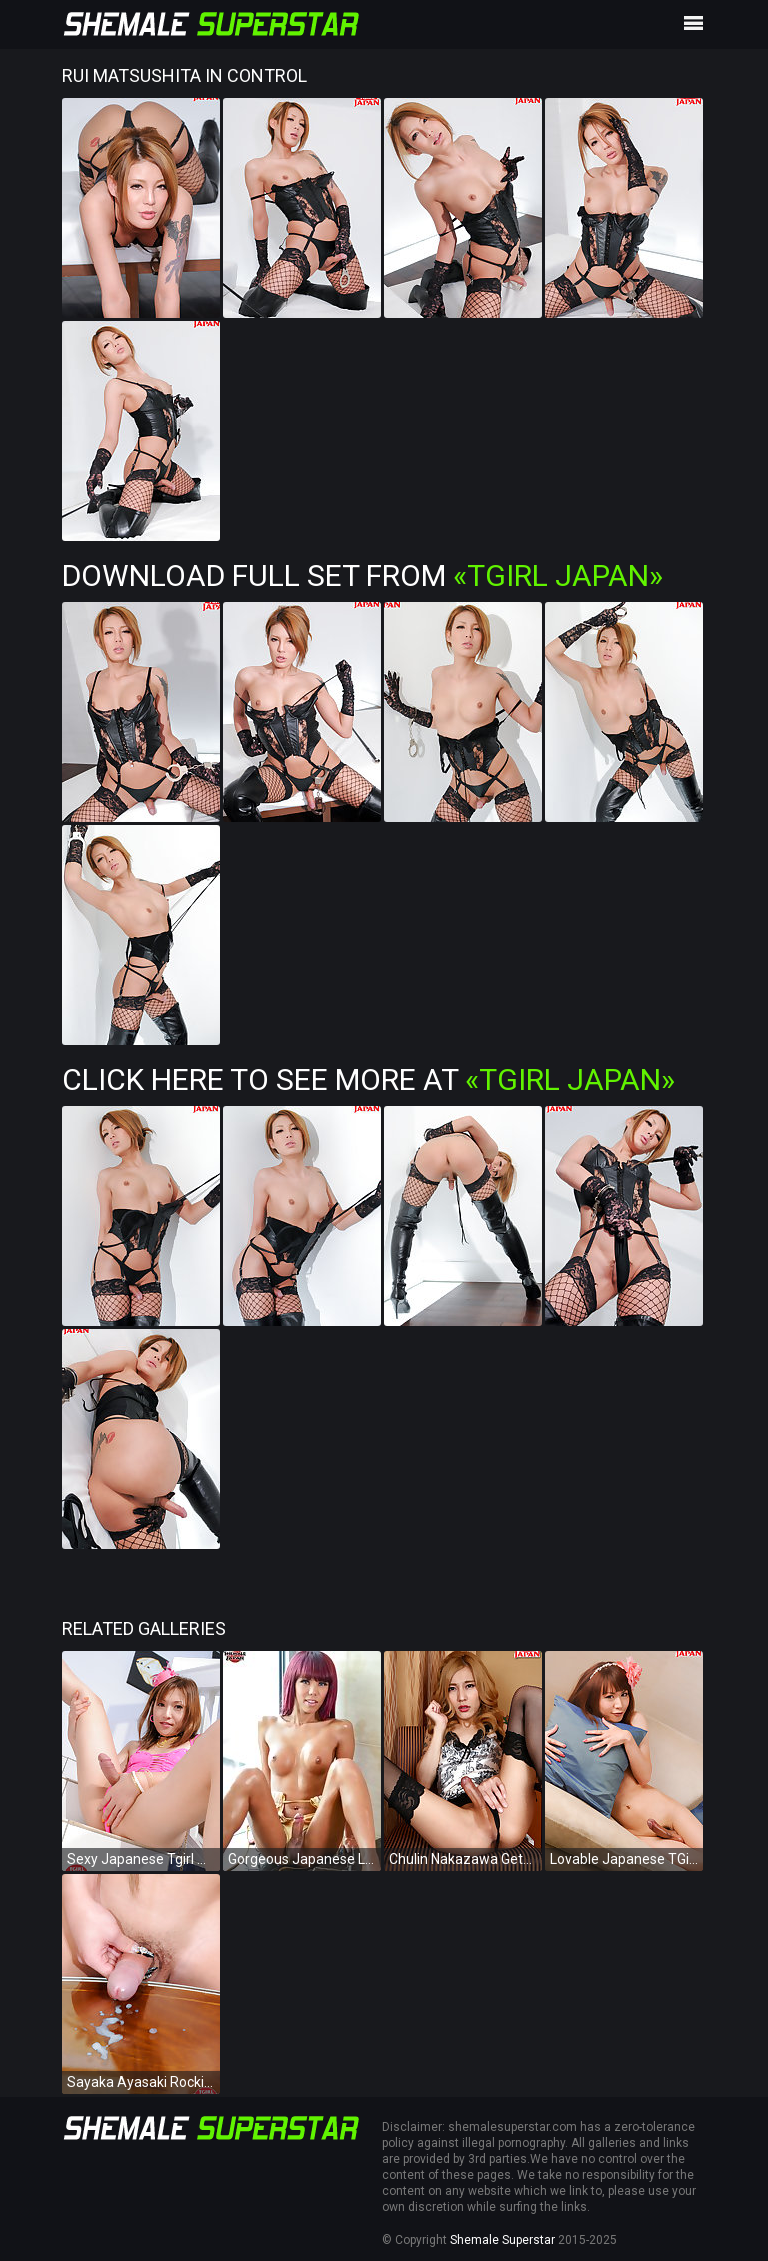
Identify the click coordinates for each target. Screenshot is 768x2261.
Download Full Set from (362, 575)
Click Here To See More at (368, 1079)
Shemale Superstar (502, 2240)
